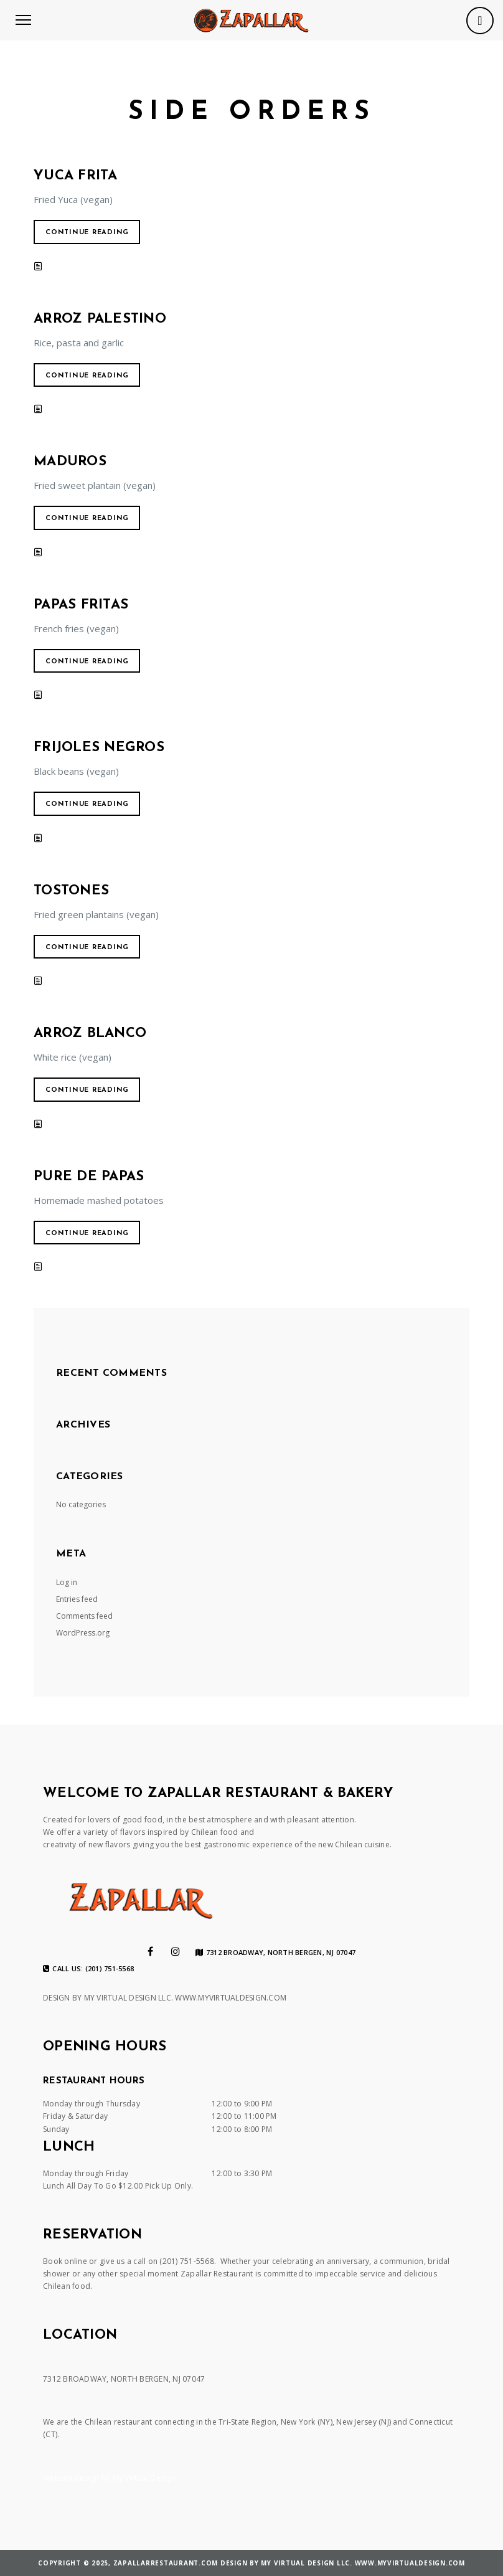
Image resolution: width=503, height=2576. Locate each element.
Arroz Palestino (100, 319)
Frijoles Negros (99, 748)
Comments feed (84, 1616)
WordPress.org (83, 1632)
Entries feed (77, 1599)
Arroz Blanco (90, 1033)
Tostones (71, 891)
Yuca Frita (76, 176)
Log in (66, 1582)
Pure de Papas (89, 1177)
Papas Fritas (81, 605)
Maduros (70, 462)
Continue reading (87, 232)
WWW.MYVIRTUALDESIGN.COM (230, 1997)
